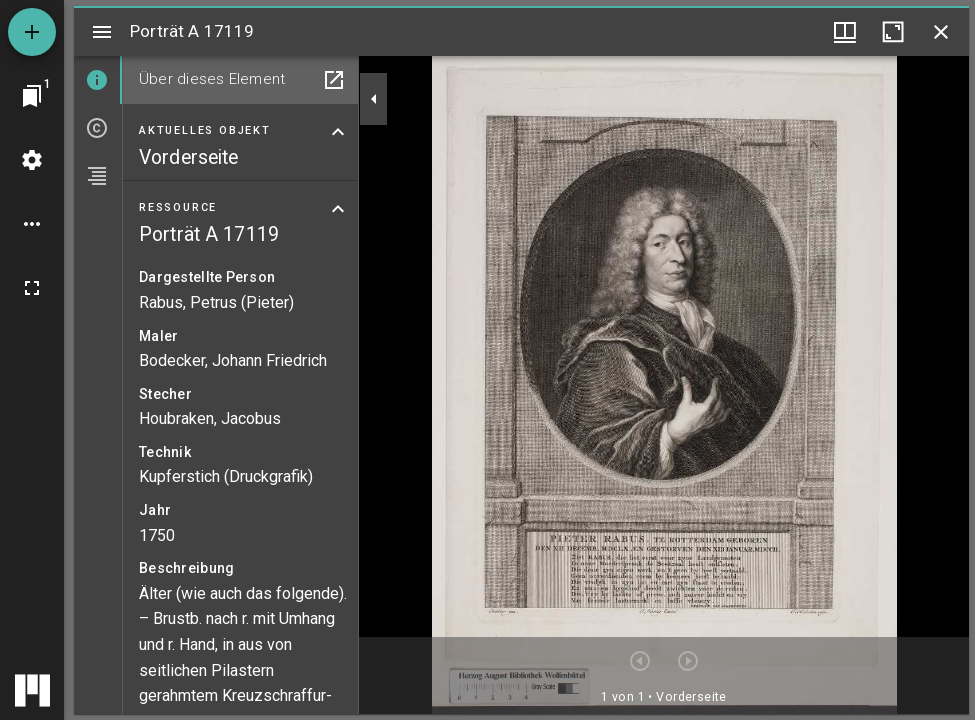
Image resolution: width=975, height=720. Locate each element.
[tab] (98, 80)
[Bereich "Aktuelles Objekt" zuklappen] (338, 132)
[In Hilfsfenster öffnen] (334, 80)
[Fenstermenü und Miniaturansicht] (845, 32)
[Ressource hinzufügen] (32, 32)
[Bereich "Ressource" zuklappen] (338, 209)
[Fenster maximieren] (893, 32)
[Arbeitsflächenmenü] (32, 160)
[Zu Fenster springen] (32, 96)
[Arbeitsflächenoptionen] (32, 224)
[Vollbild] (32, 288)
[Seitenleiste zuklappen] (374, 99)
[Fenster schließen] (941, 32)
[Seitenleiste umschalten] (102, 32)
